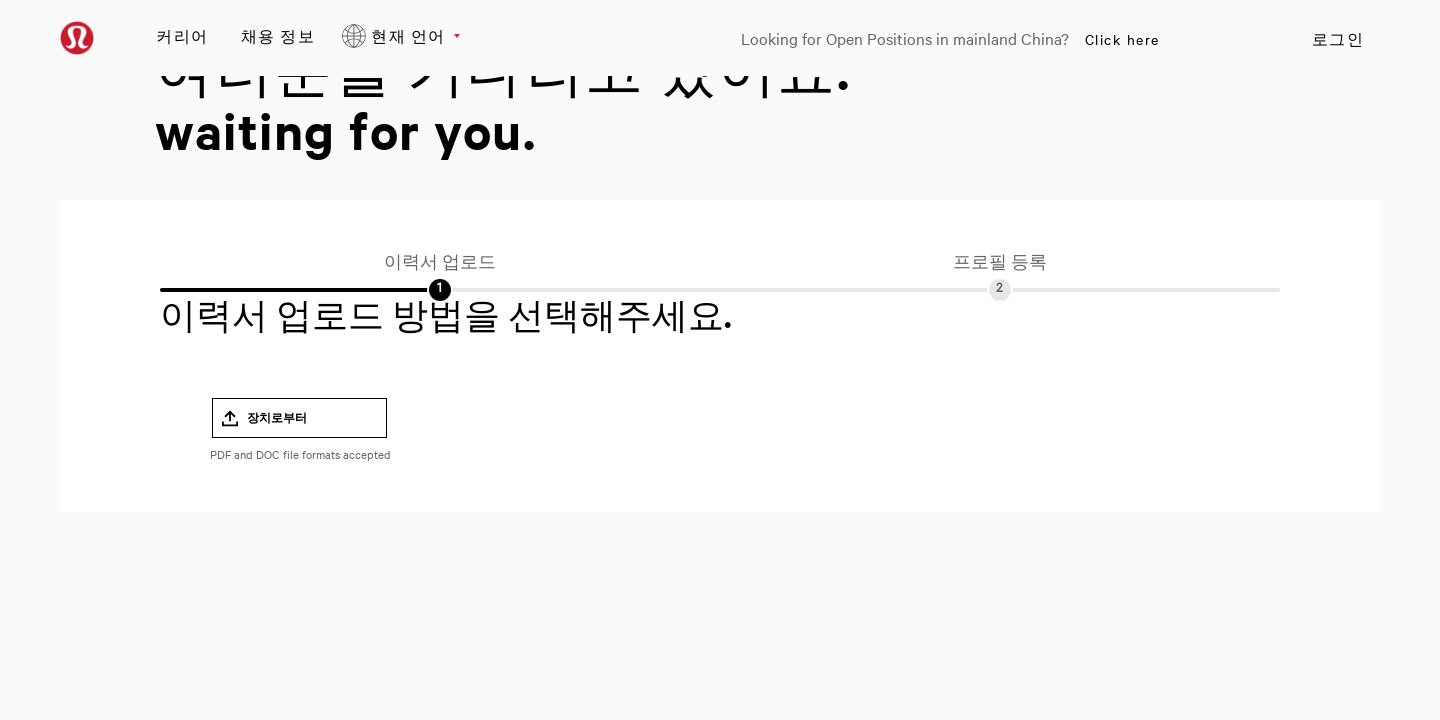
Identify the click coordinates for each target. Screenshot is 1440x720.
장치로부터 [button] (277, 418)
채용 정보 (278, 35)
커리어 (182, 35)
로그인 (1338, 39)
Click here (1122, 39)
